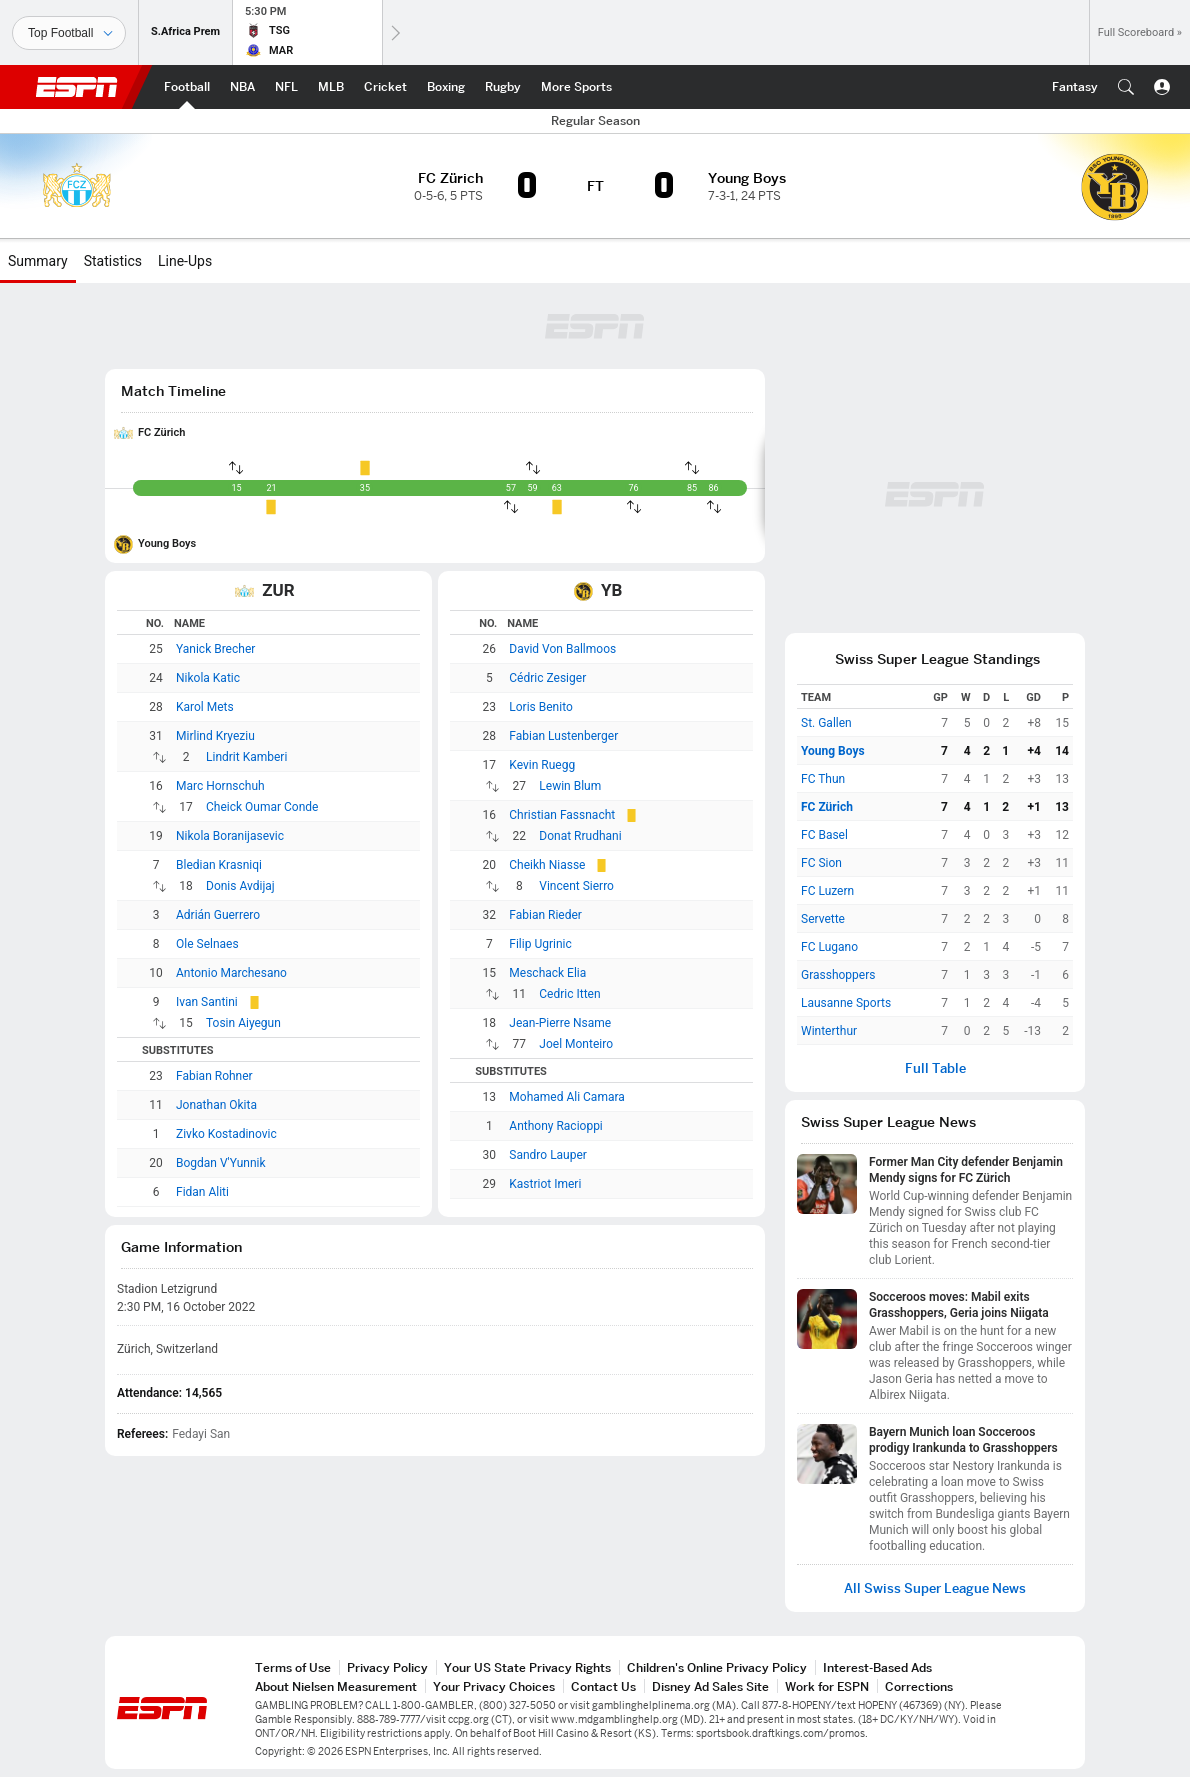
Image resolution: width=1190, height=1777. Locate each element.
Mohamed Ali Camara (566, 1097)
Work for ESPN (827, 1686)
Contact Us (603, 1686)
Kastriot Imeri (545, 1184)
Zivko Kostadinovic (226, 1134)
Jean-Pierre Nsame (560, 1023)
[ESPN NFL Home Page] (286, 87)
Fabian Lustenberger (563, 736)
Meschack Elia (547, 973)
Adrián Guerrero (218, 915)
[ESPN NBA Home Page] (242, 87)
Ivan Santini (207, 1002)
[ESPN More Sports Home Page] (576, 87)
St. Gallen (826, 723)
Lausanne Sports (846, 1003)
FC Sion (821, 863)
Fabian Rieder (545, 915)
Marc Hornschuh (220, 786)
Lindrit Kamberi (246, 757)
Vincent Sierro (576, 886)
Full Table (935, 1068)
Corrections (919, 1686)
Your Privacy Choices (494, 1686)
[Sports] (69, 33)
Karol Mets (205, 707)
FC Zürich (161, 432)
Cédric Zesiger (547, 678)
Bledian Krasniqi (219, 865)
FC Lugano (829, 947)
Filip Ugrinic (540, 944)
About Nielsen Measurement (336, 1686)
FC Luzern (827, 891)
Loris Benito (541, 707)
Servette (823, 919)
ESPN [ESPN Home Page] (77, 87)
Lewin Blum (570, 786)
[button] (1126, 87)
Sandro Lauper (548, 1155)
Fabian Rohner (214, 1076)
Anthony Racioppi (555, 1126)
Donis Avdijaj (240, 886)
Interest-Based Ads (877, 1667)
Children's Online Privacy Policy (717, 1667)
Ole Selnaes (207, 944)
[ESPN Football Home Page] (187, 87)
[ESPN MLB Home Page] (331, 87)
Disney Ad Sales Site (710, 1686)
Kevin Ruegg (542, 765)
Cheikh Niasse (547, 865)
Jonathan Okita (216, 1105)
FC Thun (823, 779)
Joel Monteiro (576, 1044)
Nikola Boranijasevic (230, 836)
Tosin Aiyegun (243, 1023)
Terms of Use (293, 1667)
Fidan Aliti (202, 1192)
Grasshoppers (838, 975)
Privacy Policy (387, 1667)
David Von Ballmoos (562, 649)
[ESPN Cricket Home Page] (385, 87)
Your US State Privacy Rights (527, 1667)
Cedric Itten (569, 994)
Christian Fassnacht (562, 815)
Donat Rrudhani (580, 836)
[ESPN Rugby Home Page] (503, 87)
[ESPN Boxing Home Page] (446, 87)
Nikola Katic (208, 678)
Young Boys (167, 543)
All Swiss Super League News (935, 1588)
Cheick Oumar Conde (262, 807)
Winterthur (829, 1031)
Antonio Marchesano (231, 973)
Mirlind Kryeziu (215, 736)
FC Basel (824, 835)
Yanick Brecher (215, 649)
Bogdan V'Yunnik (221, 1163)
